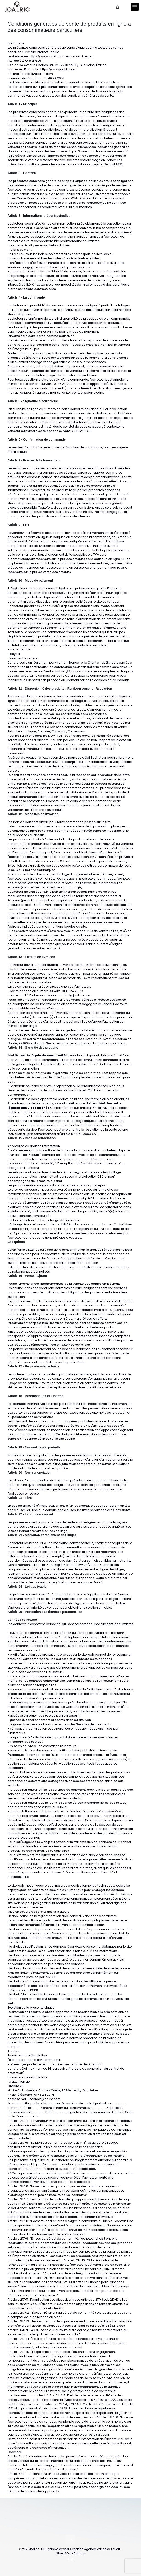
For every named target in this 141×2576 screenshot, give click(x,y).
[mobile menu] (135, 7)
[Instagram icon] (73, 2559)
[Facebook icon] (68, 2559)
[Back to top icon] (70, 2540)
